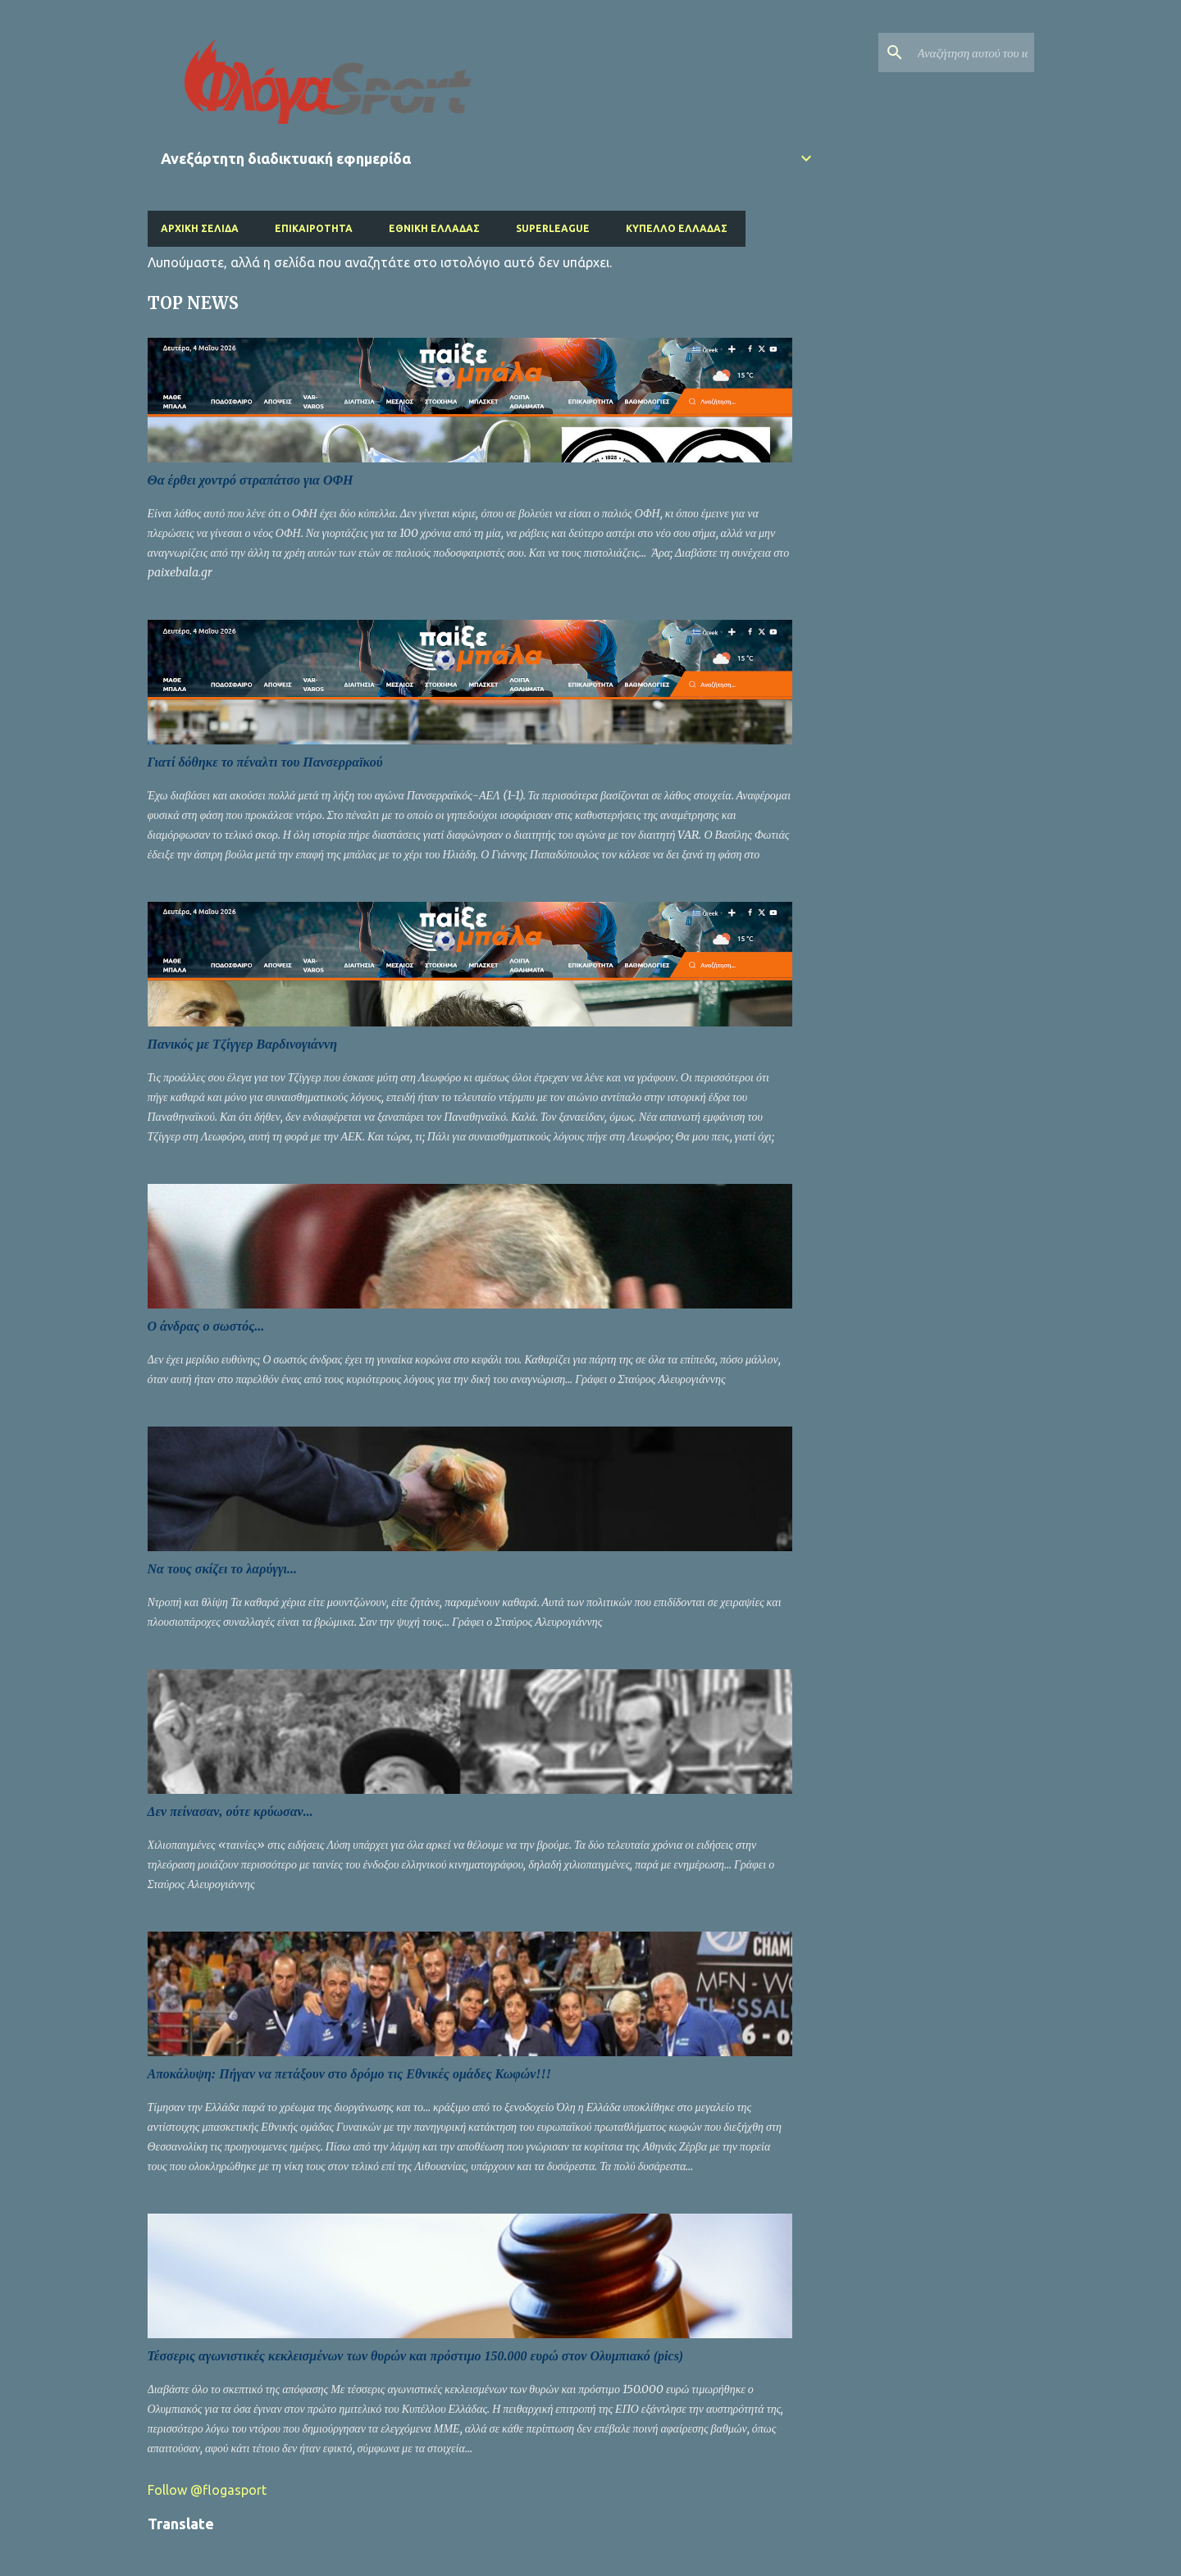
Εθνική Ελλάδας (434, 228)
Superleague (553, 228)
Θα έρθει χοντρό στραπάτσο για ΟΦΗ (250, 480)
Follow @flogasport (207, 2490)
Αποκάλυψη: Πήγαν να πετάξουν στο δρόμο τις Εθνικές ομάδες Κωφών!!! (350, 2074)
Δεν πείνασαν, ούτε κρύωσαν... (230, 1811)
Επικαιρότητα (314, 228)
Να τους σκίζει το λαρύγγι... (223, 1569)
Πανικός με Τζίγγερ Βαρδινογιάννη (242, 1044)
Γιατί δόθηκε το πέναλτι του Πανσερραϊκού (265, 762)
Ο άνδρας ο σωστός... (206, 1326)
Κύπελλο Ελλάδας (676, 228)
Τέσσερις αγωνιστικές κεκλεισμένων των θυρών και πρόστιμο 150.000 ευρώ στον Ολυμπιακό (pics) (416, 2356)
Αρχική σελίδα (200, 228)
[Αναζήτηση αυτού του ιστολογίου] (948, 52)
